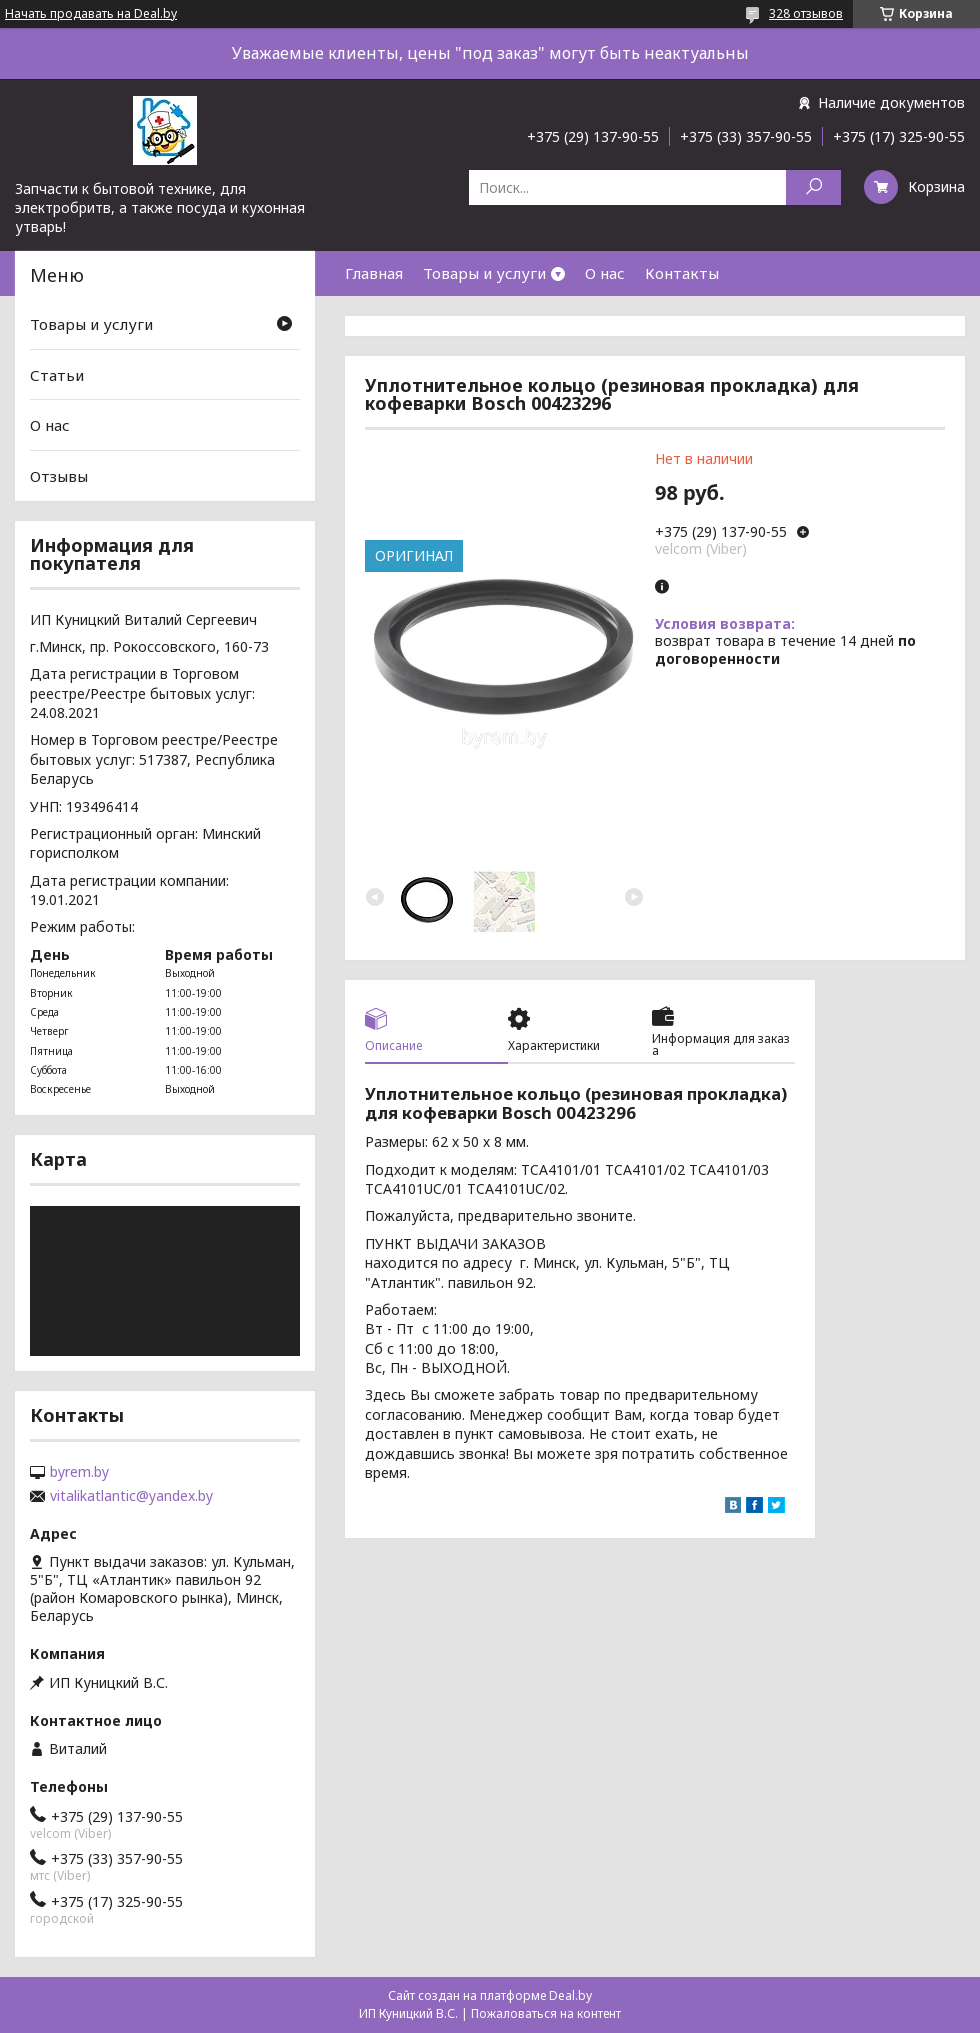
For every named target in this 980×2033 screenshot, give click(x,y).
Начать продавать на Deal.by (91, 14)
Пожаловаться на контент (546, 2013)
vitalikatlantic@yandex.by (131, 1496)
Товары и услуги (484, 273)
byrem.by (79, 1472)
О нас (605, 273)
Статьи (57, 375)
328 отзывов (806, 13)
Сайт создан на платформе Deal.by (490, 1995)
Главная (374, 273)
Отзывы (59, 476)
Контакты (682, 273)
